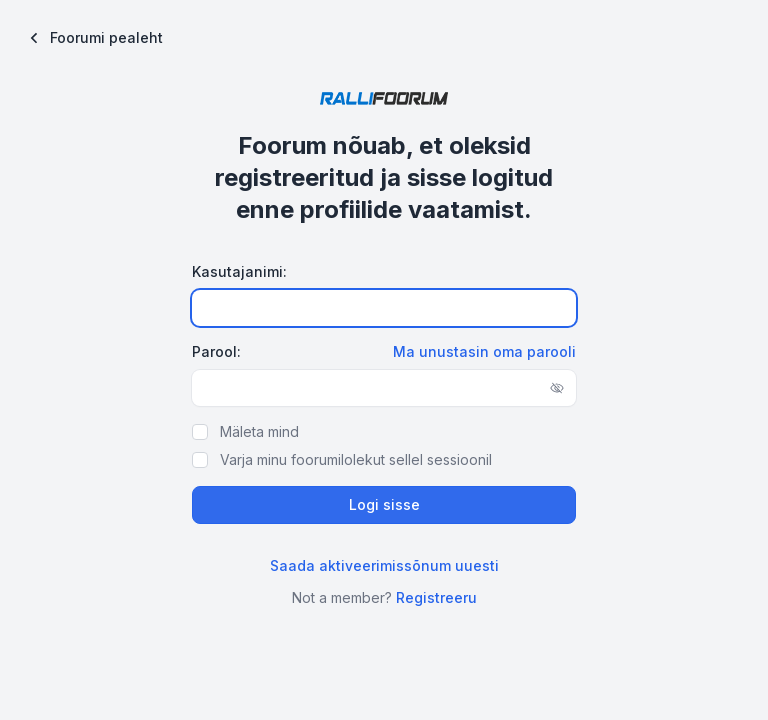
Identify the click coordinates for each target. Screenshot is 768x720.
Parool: (216, 351)
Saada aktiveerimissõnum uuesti (384, 565)
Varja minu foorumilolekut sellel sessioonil (356, 459)
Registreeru (436, 597)
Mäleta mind (259, 431)
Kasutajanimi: (239, 271)
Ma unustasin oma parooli (484, 351)
